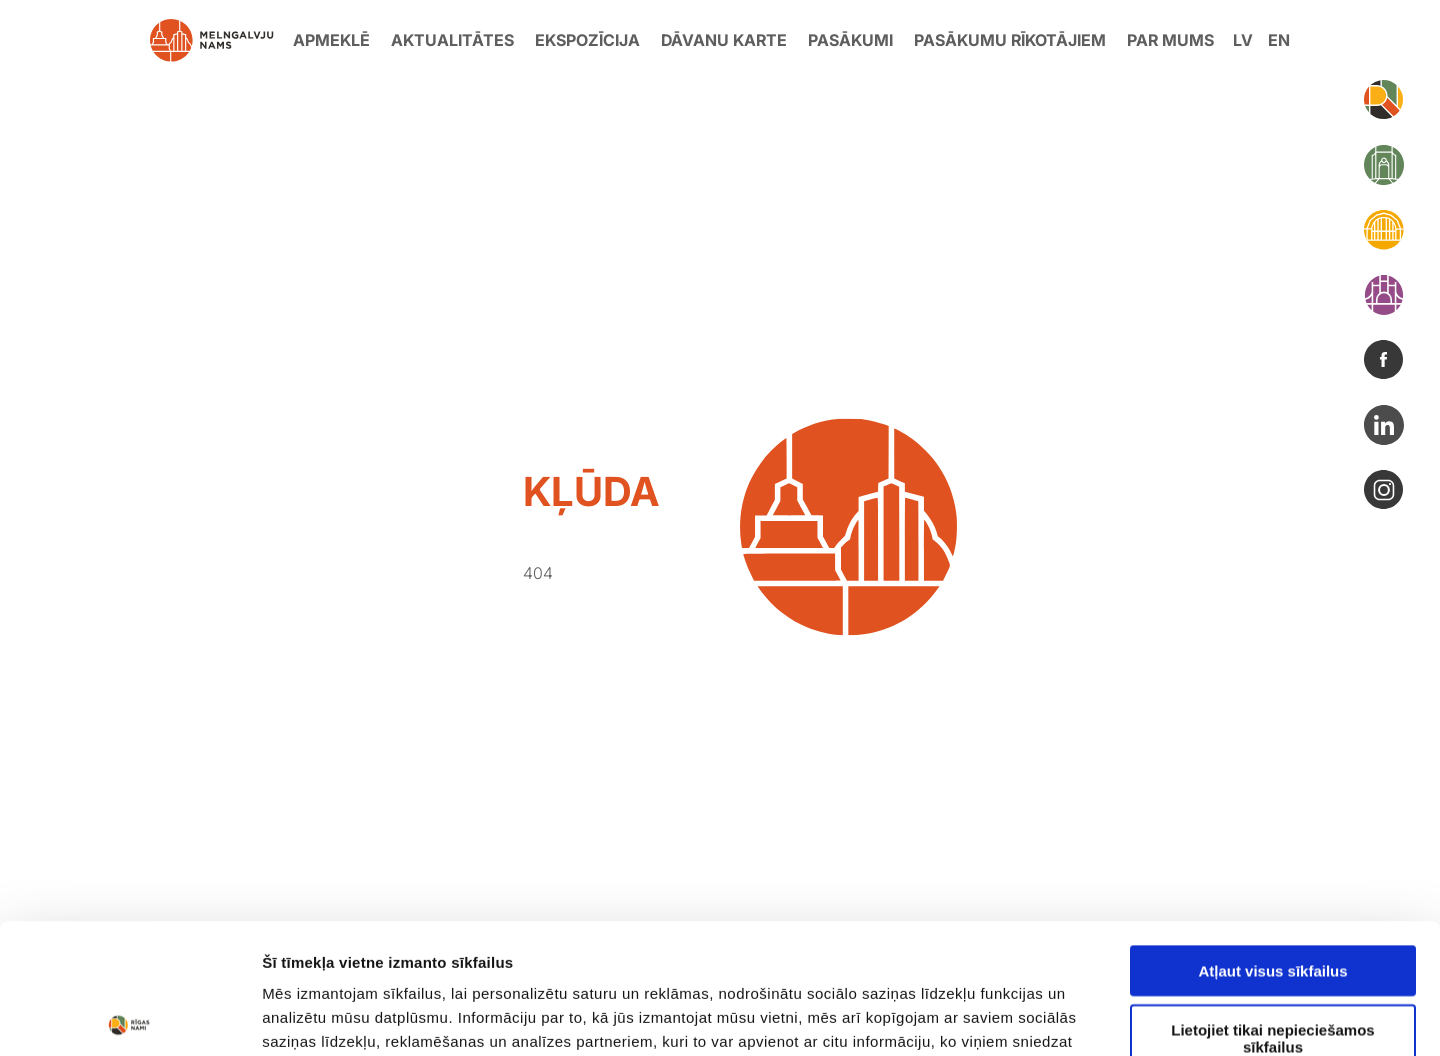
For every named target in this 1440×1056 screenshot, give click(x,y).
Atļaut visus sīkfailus (1272, 840)
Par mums (1170, 40)
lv (1243, 40)
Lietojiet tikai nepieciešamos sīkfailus (1272, 908)
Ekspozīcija (587, 40)
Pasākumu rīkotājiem (1010, 40)
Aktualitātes (452, 40)
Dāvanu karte (724, 40)
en (1279, 40)
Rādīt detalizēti (1089, 1016)
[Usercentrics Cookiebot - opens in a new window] (129, 1017)
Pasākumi (850, 40)
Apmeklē (331, 40)
